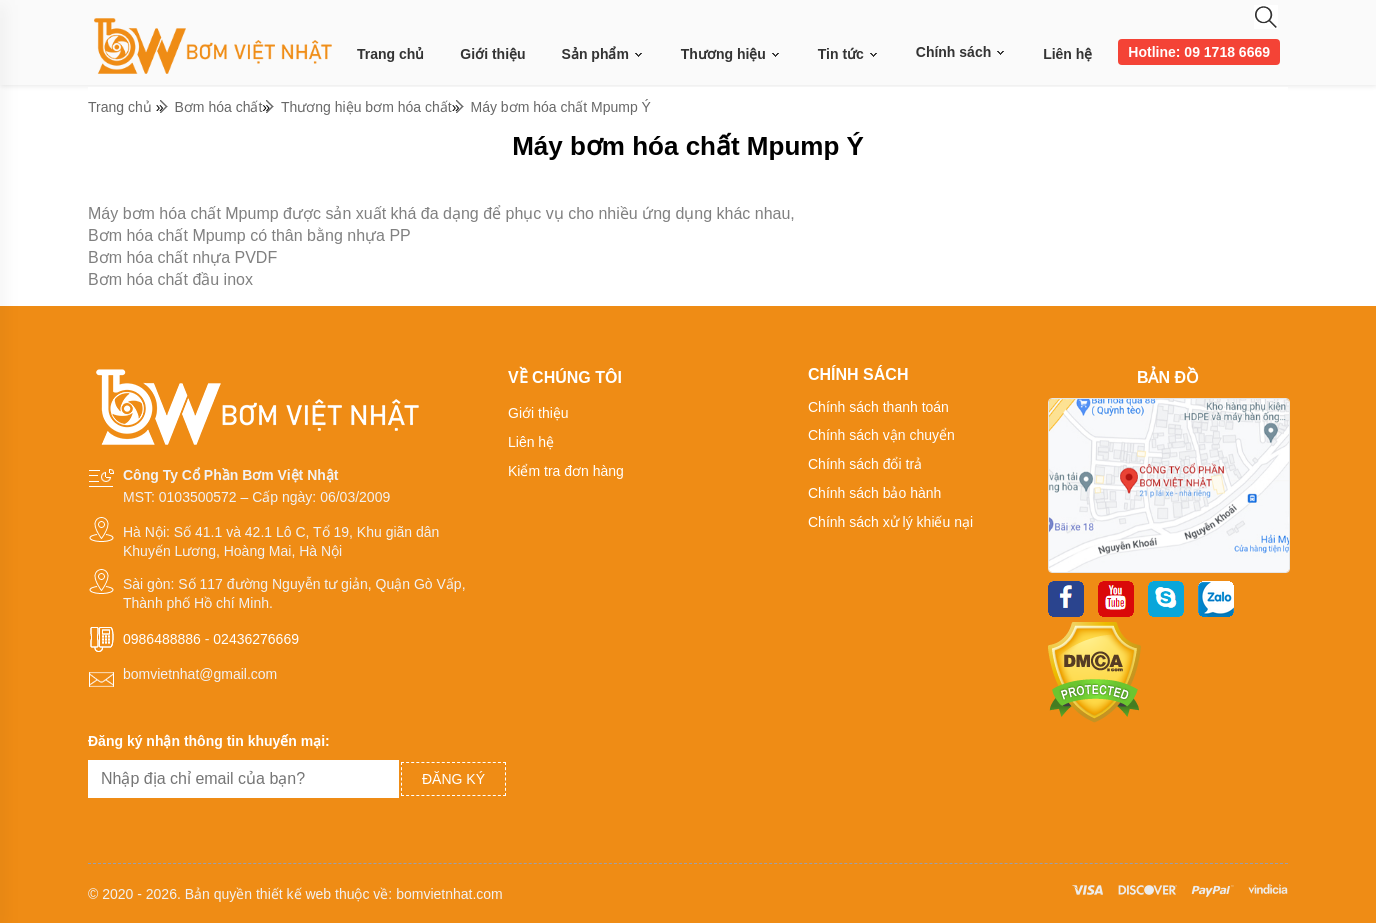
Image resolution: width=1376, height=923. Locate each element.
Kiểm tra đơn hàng (566, 471)
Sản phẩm (603, 54)
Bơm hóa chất (219, 107)
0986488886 (162, 639)
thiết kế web (293, 894)
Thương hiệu (731, 54)
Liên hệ (1067, 54)
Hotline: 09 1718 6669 (1199, 52)
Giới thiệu (492, 54)
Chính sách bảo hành (874, 493)
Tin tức (849, 54)
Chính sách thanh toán (878, 407)
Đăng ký (453, 779)
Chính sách (961, 52)
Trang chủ (390, 54)
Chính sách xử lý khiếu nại (890, 522)
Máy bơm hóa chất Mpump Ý (561, 107)
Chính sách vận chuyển (881, 435)
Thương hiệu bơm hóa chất (366, 107)
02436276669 (256, 639)
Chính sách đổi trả (865, 464)
